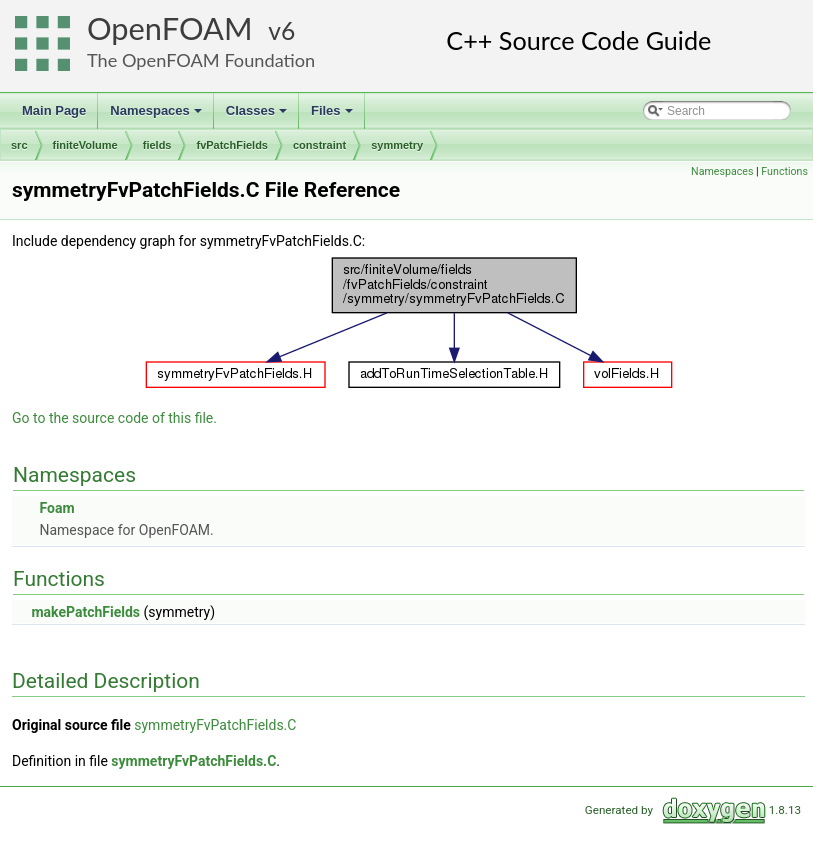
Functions (784, 171)
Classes (258, 116)
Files (333, 116)
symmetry (397, 145)
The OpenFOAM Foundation (201, 60)
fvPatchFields (232, 145)
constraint (319, 145)
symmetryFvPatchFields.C (215, 725)
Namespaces (157, 116)
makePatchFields (85, 612)
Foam (56, 508)
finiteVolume (85, 145)
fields (157, 145)
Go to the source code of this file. (114, 418)
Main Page (54, 110)
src (19, 145)
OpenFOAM (170, 28)
